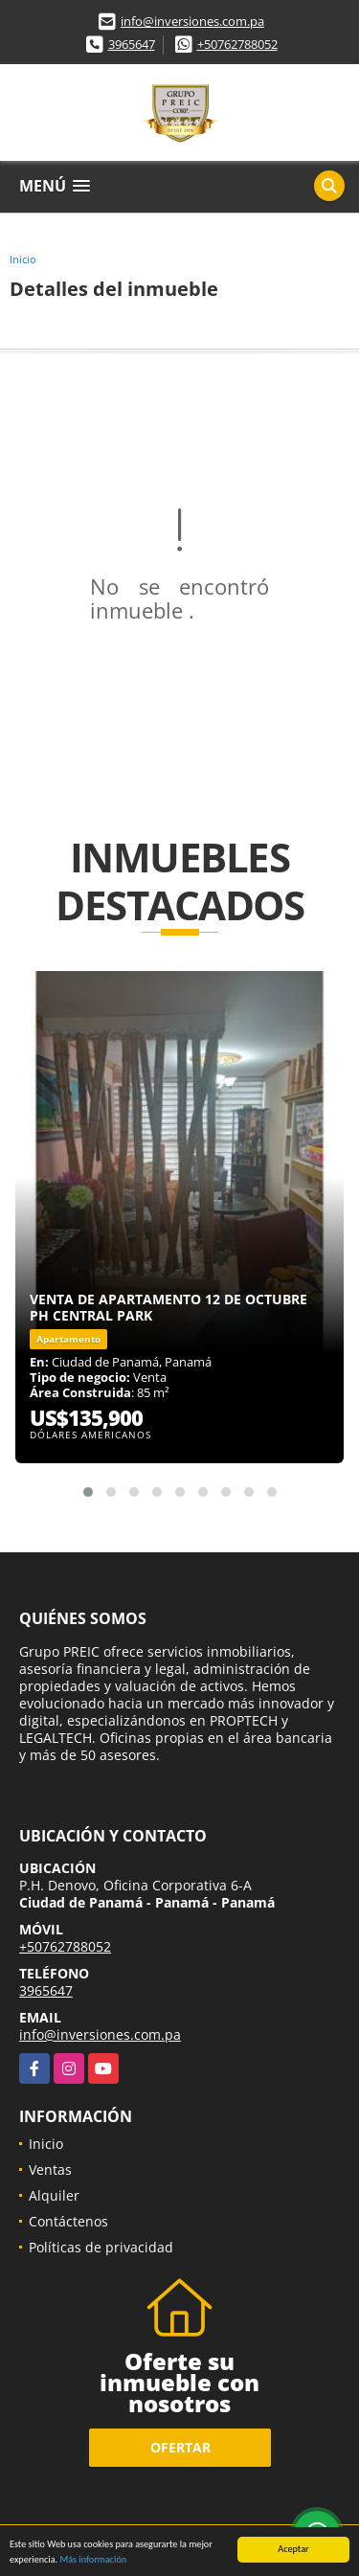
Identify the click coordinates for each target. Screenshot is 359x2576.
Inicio (23, 259)
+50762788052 (237, 44)
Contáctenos (68, 2221)
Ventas (50, 2169)
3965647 (131, 44)
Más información (92, 2560)
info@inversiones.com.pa (192, 21)
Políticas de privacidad (101, 2247)
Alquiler (54, 2195)
